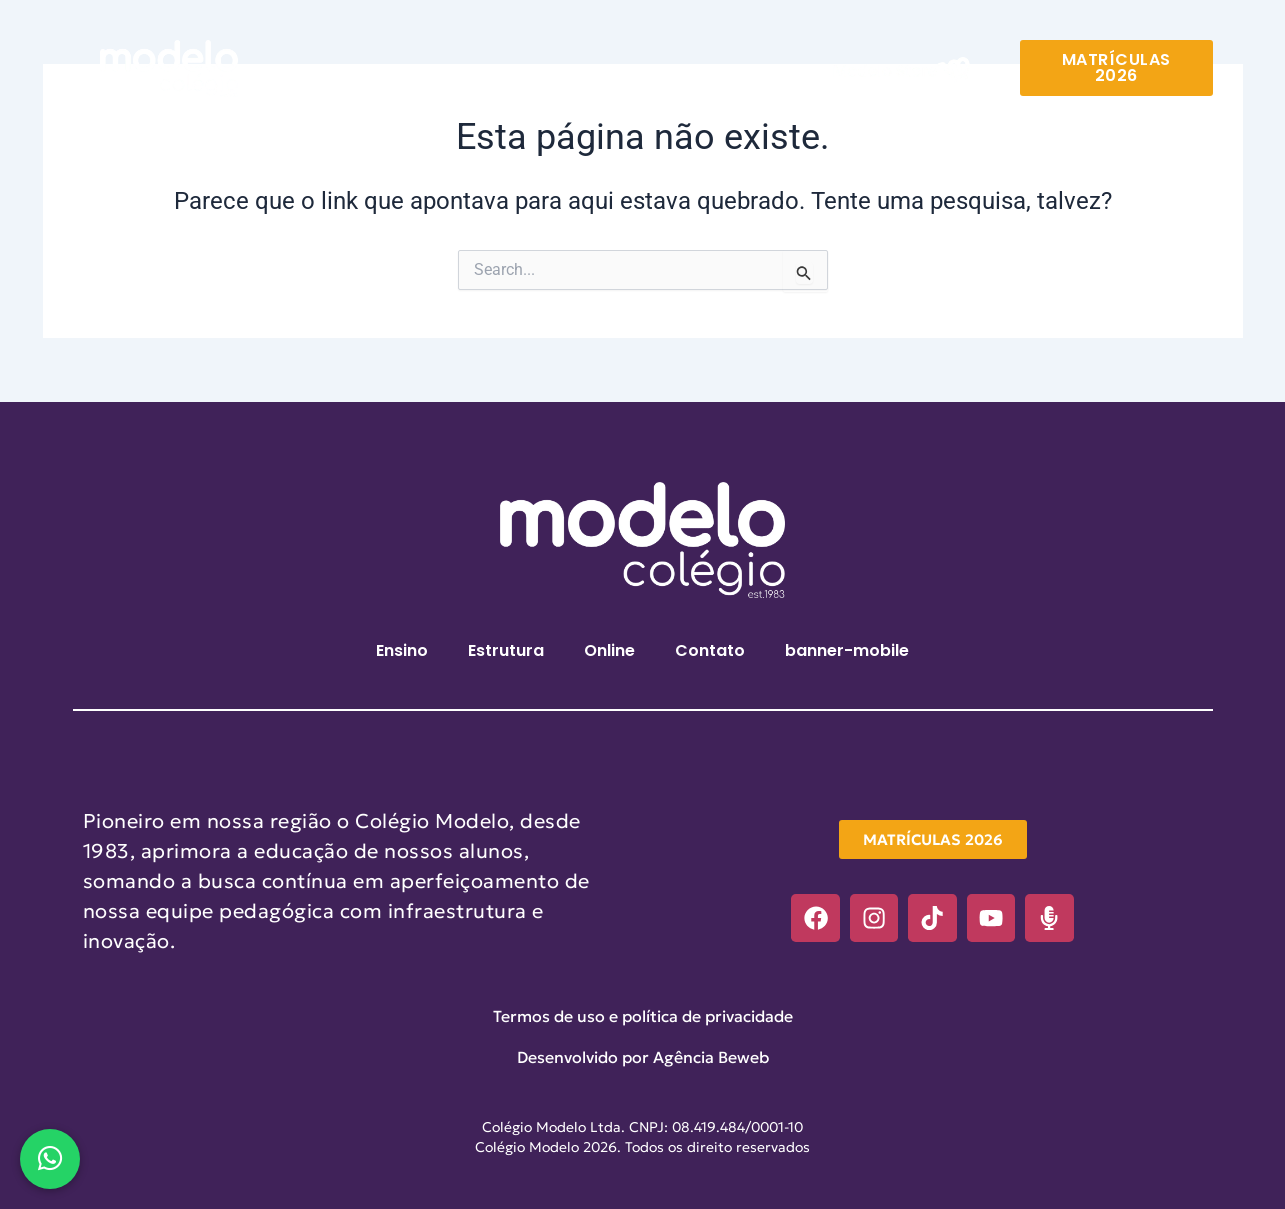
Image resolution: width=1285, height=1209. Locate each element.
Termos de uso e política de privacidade (643, 1016)
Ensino (401, 72)
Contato (709, 72)
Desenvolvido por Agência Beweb (643, 1057)
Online (608, 72)
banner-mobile (847, 650)
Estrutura (505, 72)
